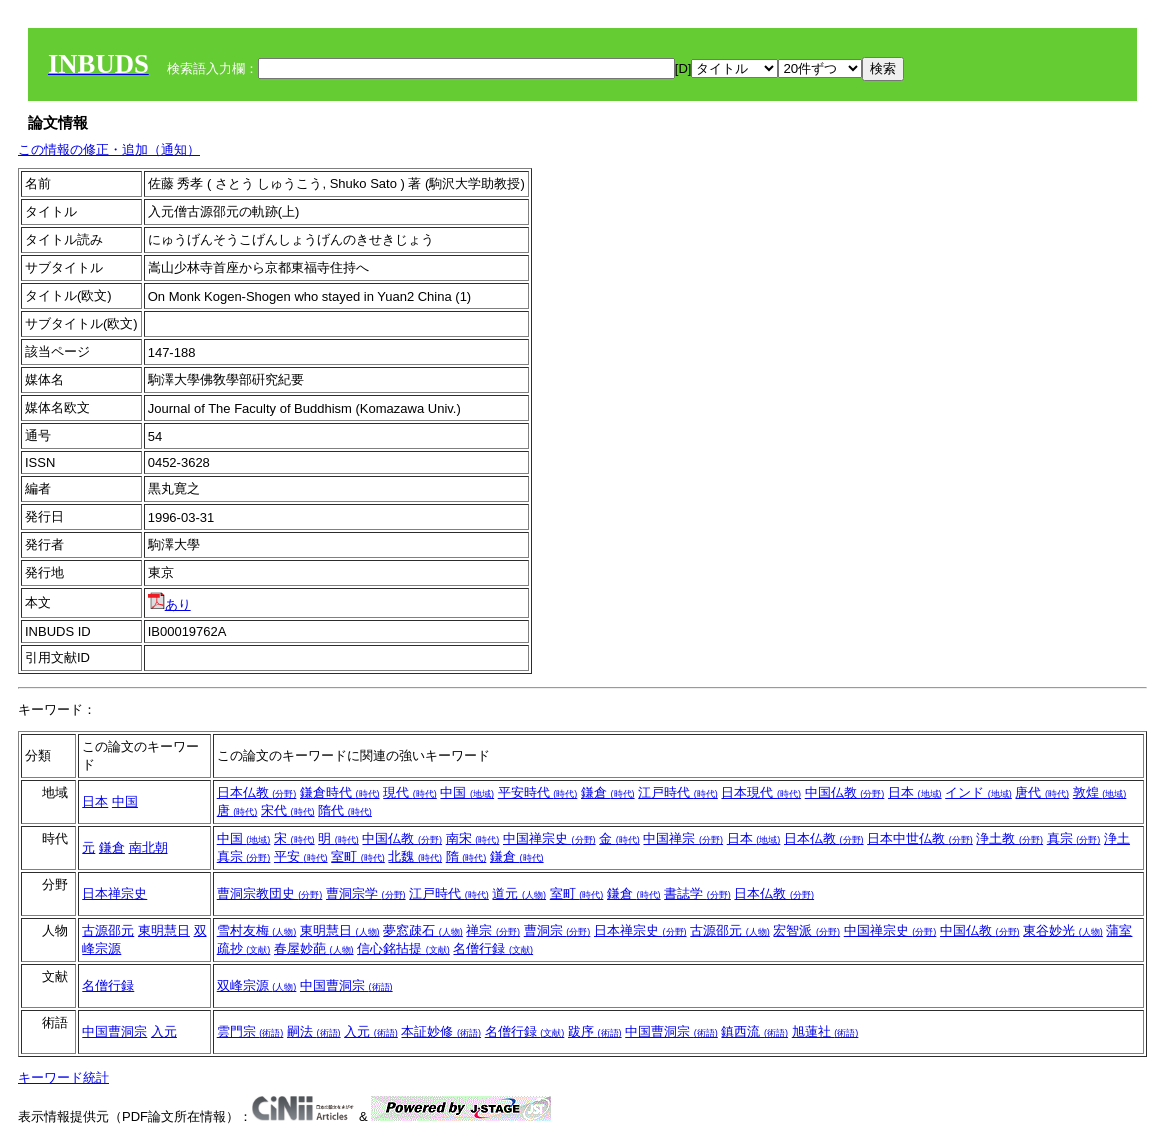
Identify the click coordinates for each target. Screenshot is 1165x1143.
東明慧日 (164, 930)
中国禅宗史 (549, 838)
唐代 (1042, 792)
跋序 (595, 1031)
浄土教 (1009, 838)
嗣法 (314, 1031)
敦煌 (1100, 792)
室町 (358, 856)
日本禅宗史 (114, 893)
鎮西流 (754, 1031)
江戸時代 (678, 792)
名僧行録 (493, 948)
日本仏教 (257, 792)
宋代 (288, 810)
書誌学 (697, 893)
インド (978, 792)
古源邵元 (108, 930)
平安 (301, 856)
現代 (410, 792)
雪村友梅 (257, 930)
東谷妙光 (1063, 930)
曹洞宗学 (366, 893)
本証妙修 (441, 1031)
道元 (519, 893)
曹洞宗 (557, 930)
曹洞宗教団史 (270, 893)
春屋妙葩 (314, 948)
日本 (95, 801)
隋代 (345, 810)
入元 (164, 1031)
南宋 (473, 838)
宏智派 (806, 930)
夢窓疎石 (423, 930)
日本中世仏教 (920, 838)
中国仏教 (845, 792)
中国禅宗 (683, 838)
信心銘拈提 (403, 948)
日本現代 (761, 792)
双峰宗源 (257, 985)
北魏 (415, 856)
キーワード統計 (63, 1077)
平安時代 (538, 792)
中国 (125, 801)
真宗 (1074, 838)
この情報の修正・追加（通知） (109, 149)
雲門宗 (250, 1031)
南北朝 (148, 847)
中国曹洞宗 (346, 985)
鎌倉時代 (340, 792)
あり (169, 604)
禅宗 (493, 930)
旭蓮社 (825, 1031)
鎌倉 (608, 792)
